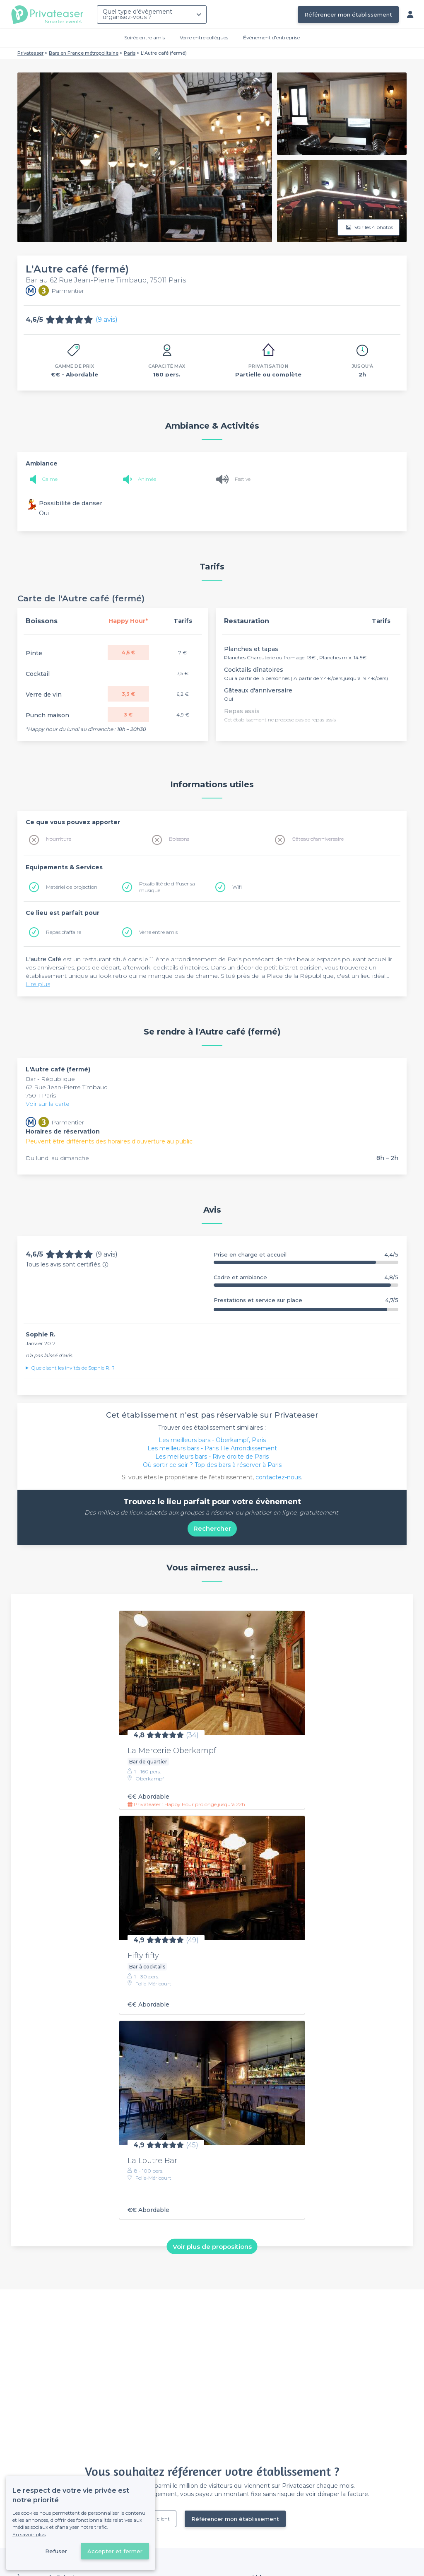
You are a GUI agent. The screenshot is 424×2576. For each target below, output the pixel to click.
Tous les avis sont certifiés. (67, 1264)
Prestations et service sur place (306, 1300)
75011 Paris (41, 1095)
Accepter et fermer (114, 2551)
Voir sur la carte (48, 1103)
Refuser (56, 2551)
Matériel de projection (71, 887)
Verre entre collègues (204, 37)
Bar (31, 1079)
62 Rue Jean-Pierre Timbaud (67, 1087)
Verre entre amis (158, 932)
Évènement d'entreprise (271, 37)
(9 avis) (107, 319)
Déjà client (157, 2519)
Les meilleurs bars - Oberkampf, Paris (212, 1440)
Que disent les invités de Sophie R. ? (73, 1368)
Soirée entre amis (144, 37)
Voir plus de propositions (212, 2246)
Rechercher (212, 1528)
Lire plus (38, 984)
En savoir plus (29, 2534)
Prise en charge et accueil (306, 1254)
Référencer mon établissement (348, 14)
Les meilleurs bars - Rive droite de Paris (212, 1456)
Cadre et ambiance (306, 1277)
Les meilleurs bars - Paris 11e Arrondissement (212, 1448)
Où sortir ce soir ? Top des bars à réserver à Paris (212, 1465)
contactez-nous (278, 1477)
